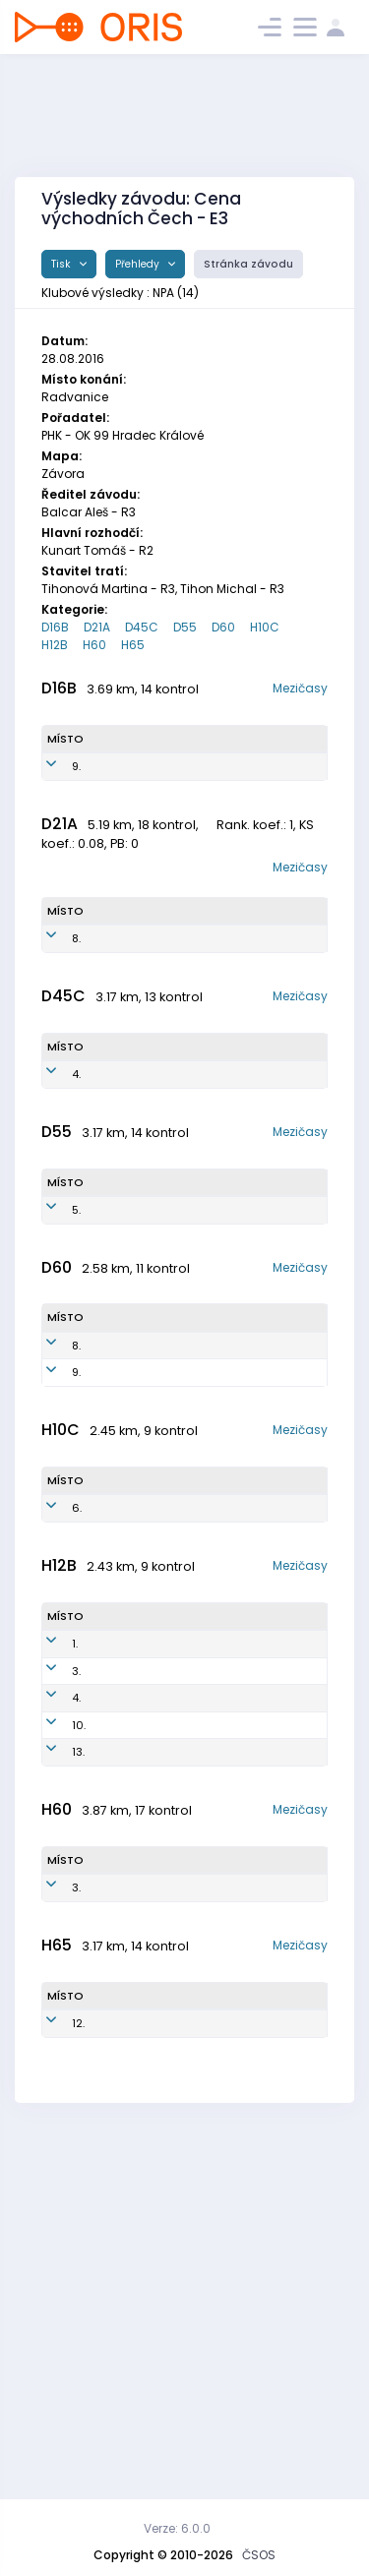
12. (78, 2372)
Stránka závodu (248, 264)
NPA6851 (195, 1163)
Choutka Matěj (120, 1922)
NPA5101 (196, 2204)
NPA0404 (197, 1965)
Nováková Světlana (122, 791)
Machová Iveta (120, 1164)
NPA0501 (195, 2036)
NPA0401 (195, 2000)
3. (76, 1922)
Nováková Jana (122, 1499)
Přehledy (138, 264)
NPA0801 (195, 1711)
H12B (54, 644)
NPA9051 (204, 995)
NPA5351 (200, 1543)
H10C (264, 627)
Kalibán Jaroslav (118, 2204)
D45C (141, 627)
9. (76, 791)
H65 (133, 644)
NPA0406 (197, 1879)
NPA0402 (197, 1922)
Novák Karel (112, 2373)
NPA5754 (196, 1332)
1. (75, 1879)
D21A (97, 627)
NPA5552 (202, 1500)
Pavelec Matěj (118, 2036)
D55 (185, 627)
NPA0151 (198, 791)
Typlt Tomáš (115, 1879)
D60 (223, 627)
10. (79, 2000)
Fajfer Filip (124, 2000)
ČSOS (259, 2554)
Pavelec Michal (116, 1711)
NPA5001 (191, 2372)
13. (78, 2036)
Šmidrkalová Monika (128, 996)
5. (76, 1332)
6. (77, 1711)
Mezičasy (300, 688)
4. (76, 1163)
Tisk (62, 264)
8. (76, 995)
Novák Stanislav (122, 1965)
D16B (55, 627)
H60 (94, 644)
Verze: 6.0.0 (177, 2528)
